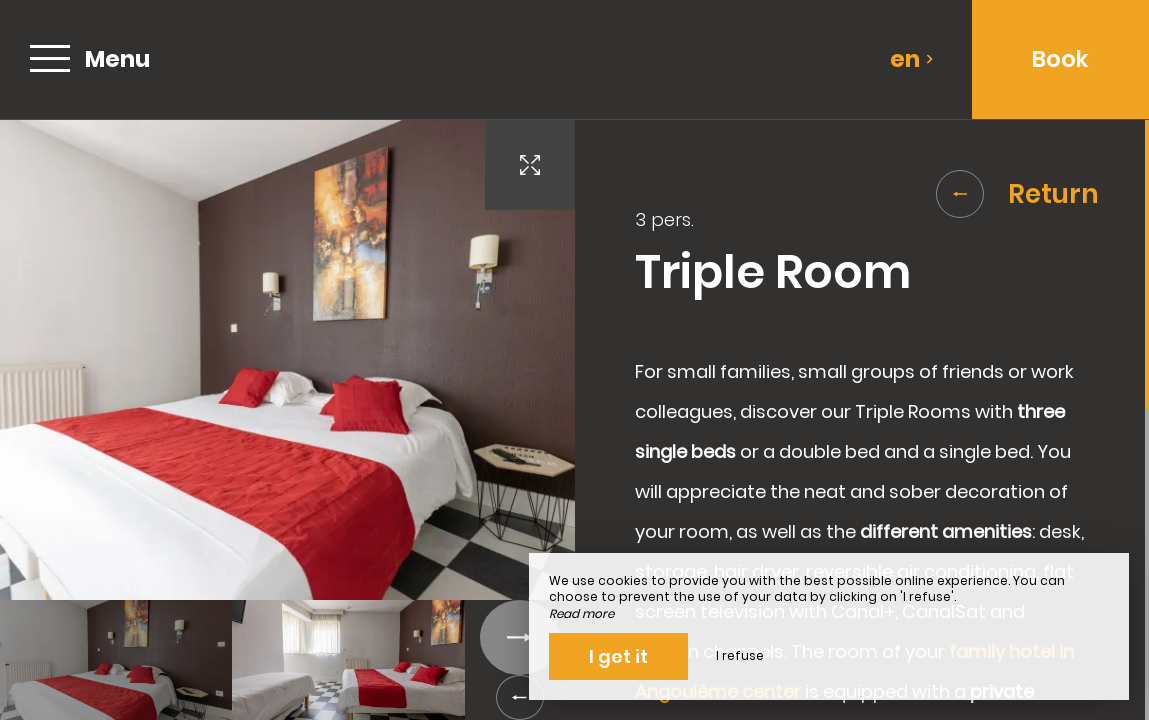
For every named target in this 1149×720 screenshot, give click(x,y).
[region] (862, 420)
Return (1017, 194)
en (912, 59)
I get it (618, 656)
